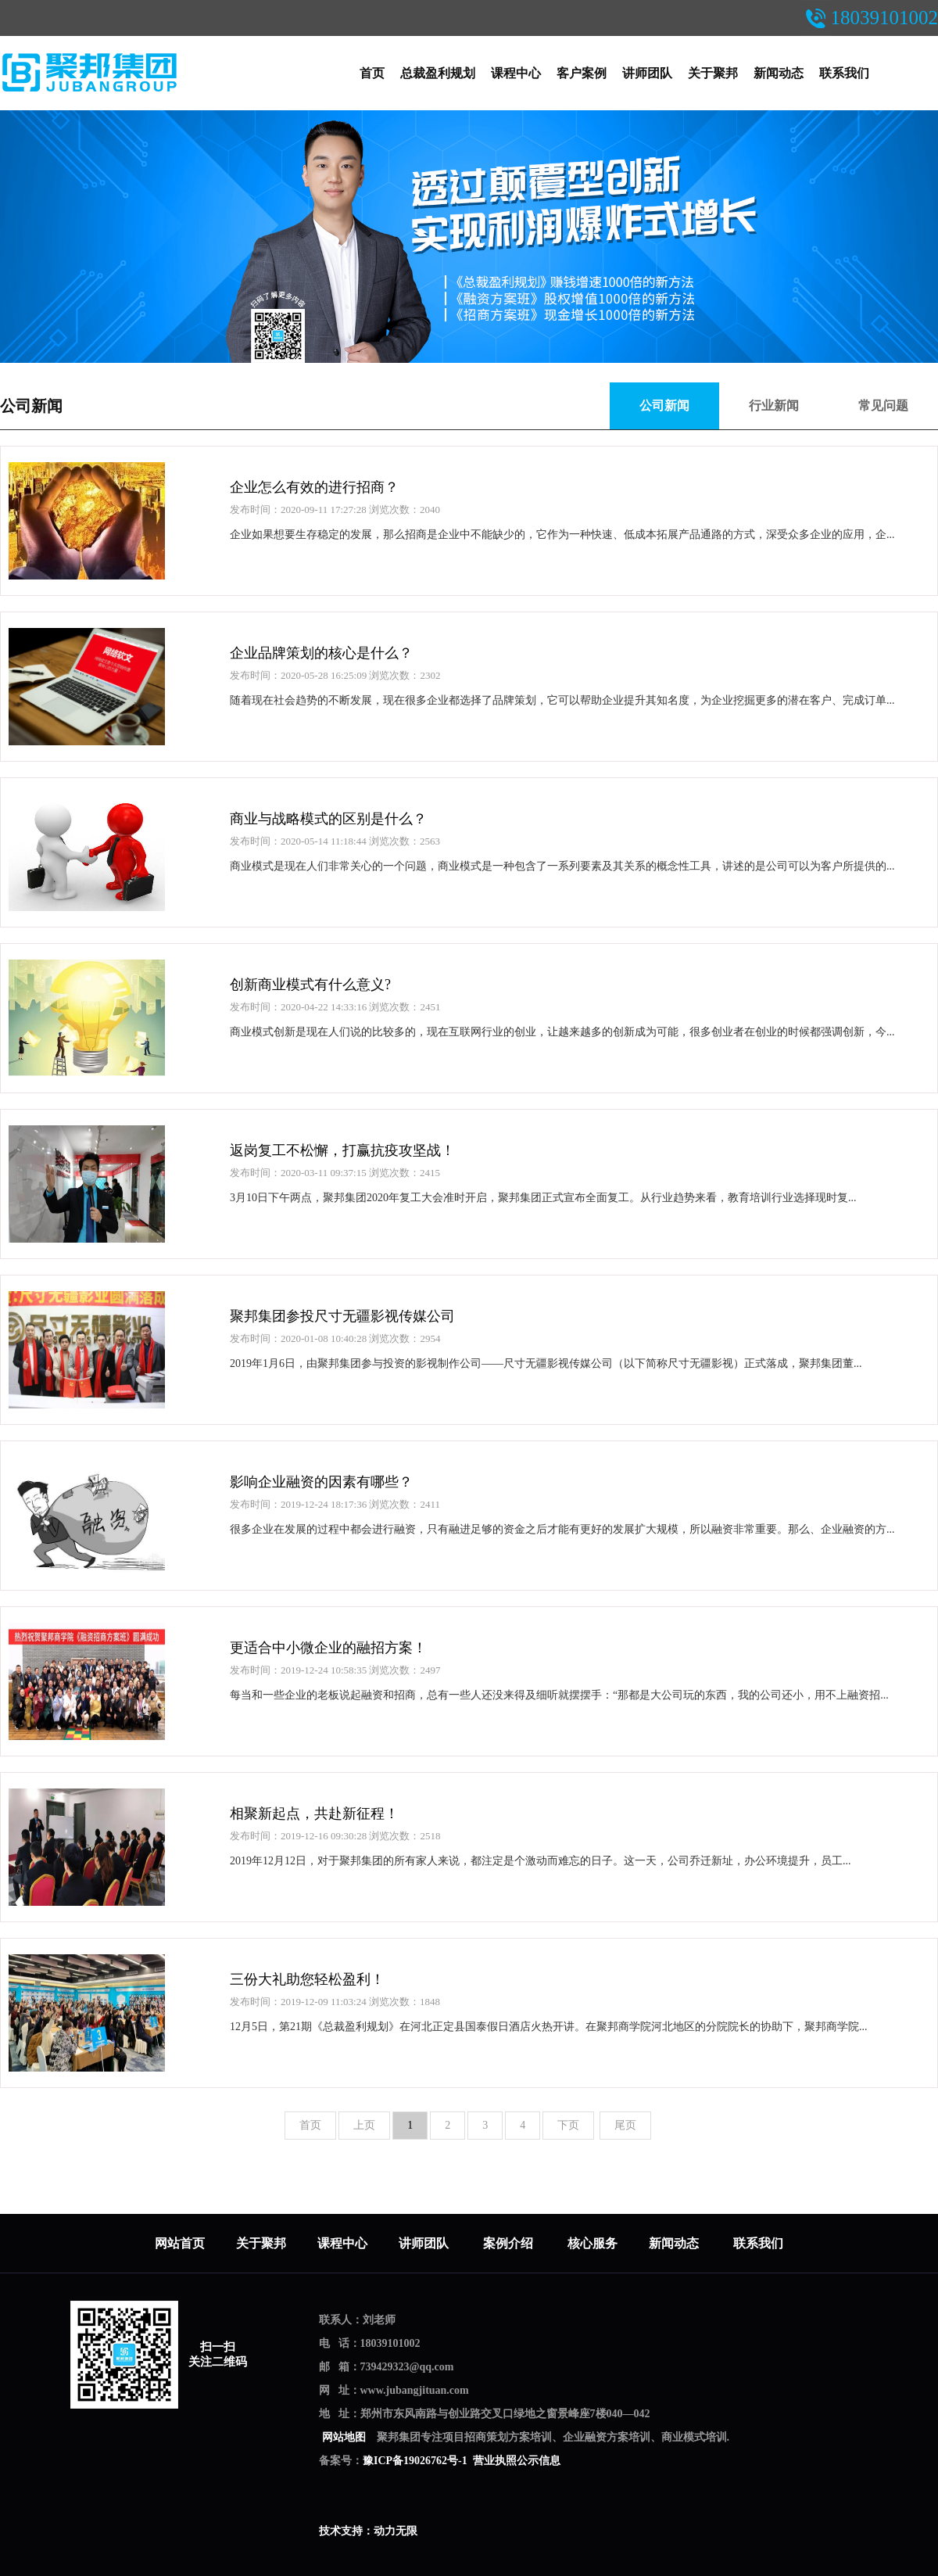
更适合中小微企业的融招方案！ (328, 1648)
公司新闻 (31, 405)
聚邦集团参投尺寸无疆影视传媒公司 (342, 1316)
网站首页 (180, 2243)
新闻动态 (779, 73)
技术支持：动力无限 (368, 2531)
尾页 (625, 2125)
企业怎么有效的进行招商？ (314, 487)
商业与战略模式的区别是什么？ (328, 819)
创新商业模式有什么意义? (310, 984)
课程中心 (516, 73)
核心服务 (592, 2243)
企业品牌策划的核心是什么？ (321, 653)
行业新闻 (774, 405)
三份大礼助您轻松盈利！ (307, 1979)
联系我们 (844, 73)
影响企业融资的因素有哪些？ (321, 1482)
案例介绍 (509, 2243)
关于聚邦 (713, 73)
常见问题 (883, 405)
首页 (372, 73)
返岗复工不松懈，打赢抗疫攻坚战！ (342, 1150)
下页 (568, 2125)
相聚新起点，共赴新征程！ (314, 1813)
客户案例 (582, 73)
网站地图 (343, 2437)
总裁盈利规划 (437, 73)
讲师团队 (647, 73)
